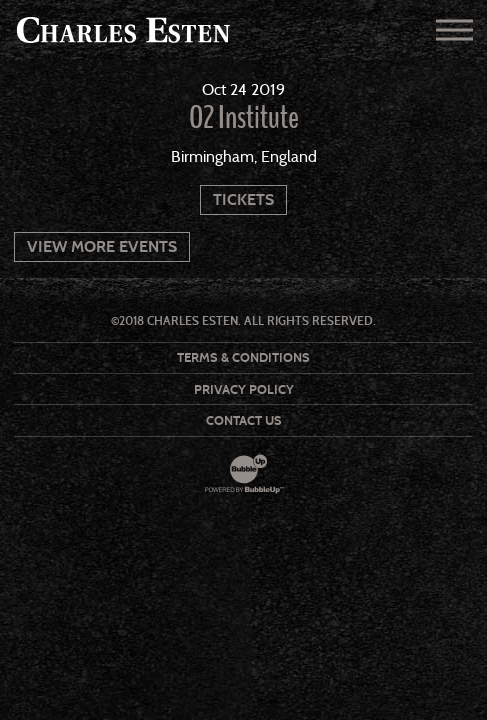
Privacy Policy (244, 389)
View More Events (102, 246)
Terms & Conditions (243, 357)
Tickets (243, 199)
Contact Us (244, 420)
